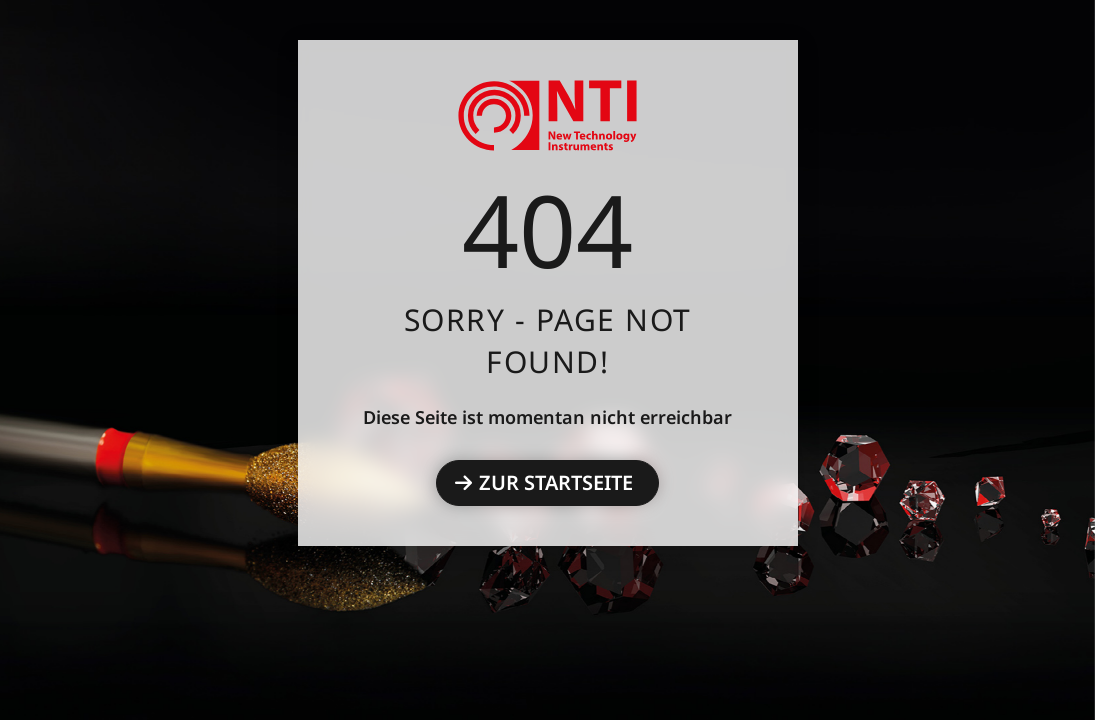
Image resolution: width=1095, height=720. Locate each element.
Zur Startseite (556, 482)
